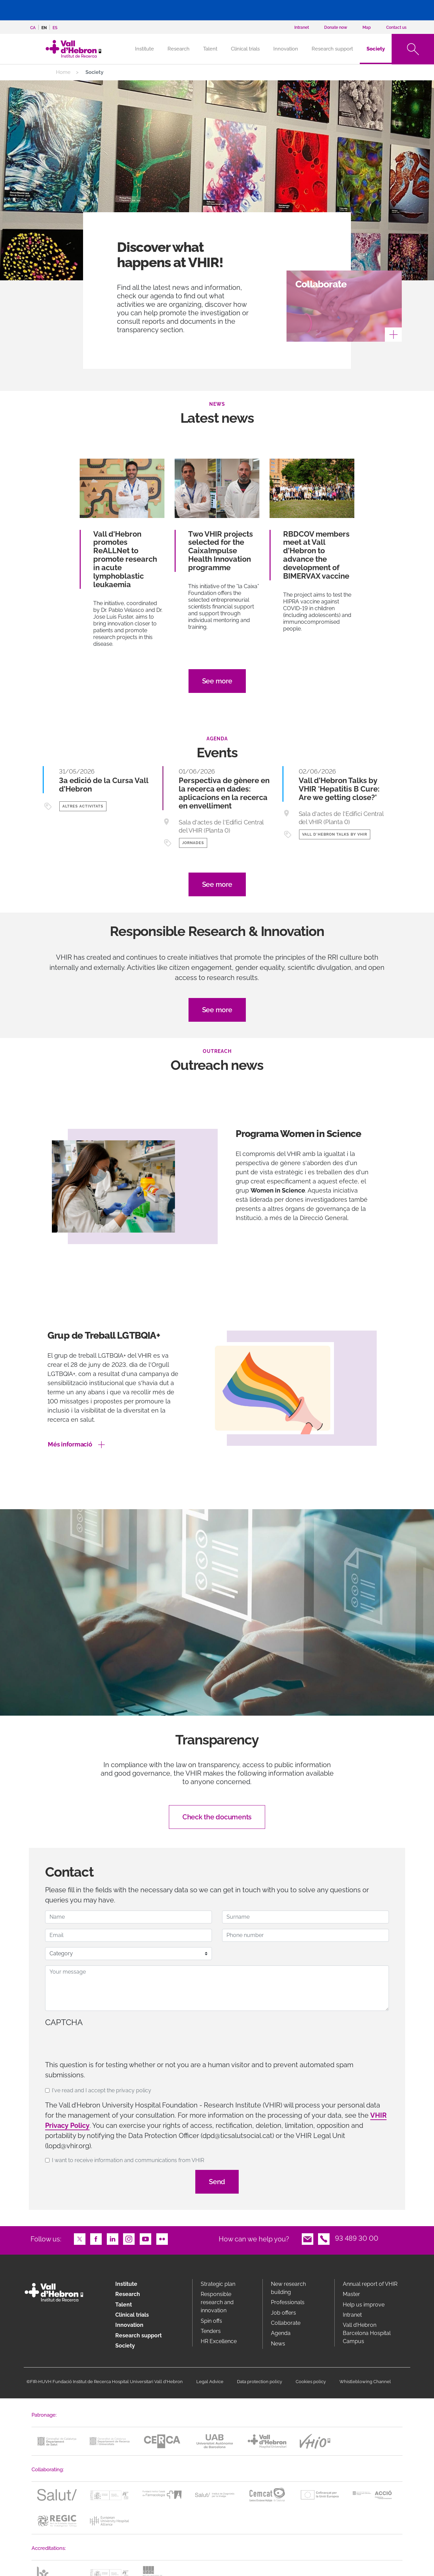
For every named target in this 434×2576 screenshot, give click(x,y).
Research (178, 49)
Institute (126, 2284)
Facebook (96, 2238)
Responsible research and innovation (217, 2302)
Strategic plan (218, 2284)
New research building (288, 2288)
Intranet (352, 2315)
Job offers (283, 2313)
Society (376, 49)
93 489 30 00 (356, 2238)
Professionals (287, 2302)
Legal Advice (209, 2381)
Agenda (281, 2333)
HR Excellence (219, 2341)
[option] (217, 1204)
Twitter (79, 2238)
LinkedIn (112, 2238)
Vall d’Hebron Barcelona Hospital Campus (367, 2333)
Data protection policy (259, 2381)
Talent (210, 49)
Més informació (70, 1444)
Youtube (145, 2238)
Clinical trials (245, 49)
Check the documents (217, 1817)
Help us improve (363, 2304)
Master (351, 2294)
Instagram (129, 2238)
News (278, 2343)
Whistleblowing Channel (365, 2381)
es (55, 27)
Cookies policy (311, 2381)
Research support (332, 49)
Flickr (162, 2238)
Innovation (285, 49)
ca (33, 27)
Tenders (211, 2331)
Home (63, 72)
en (44, 27)
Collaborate (285, 2323)
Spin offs (211, 2321)
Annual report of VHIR (370, 2284)
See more (217, 681)
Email (307, 2238)
